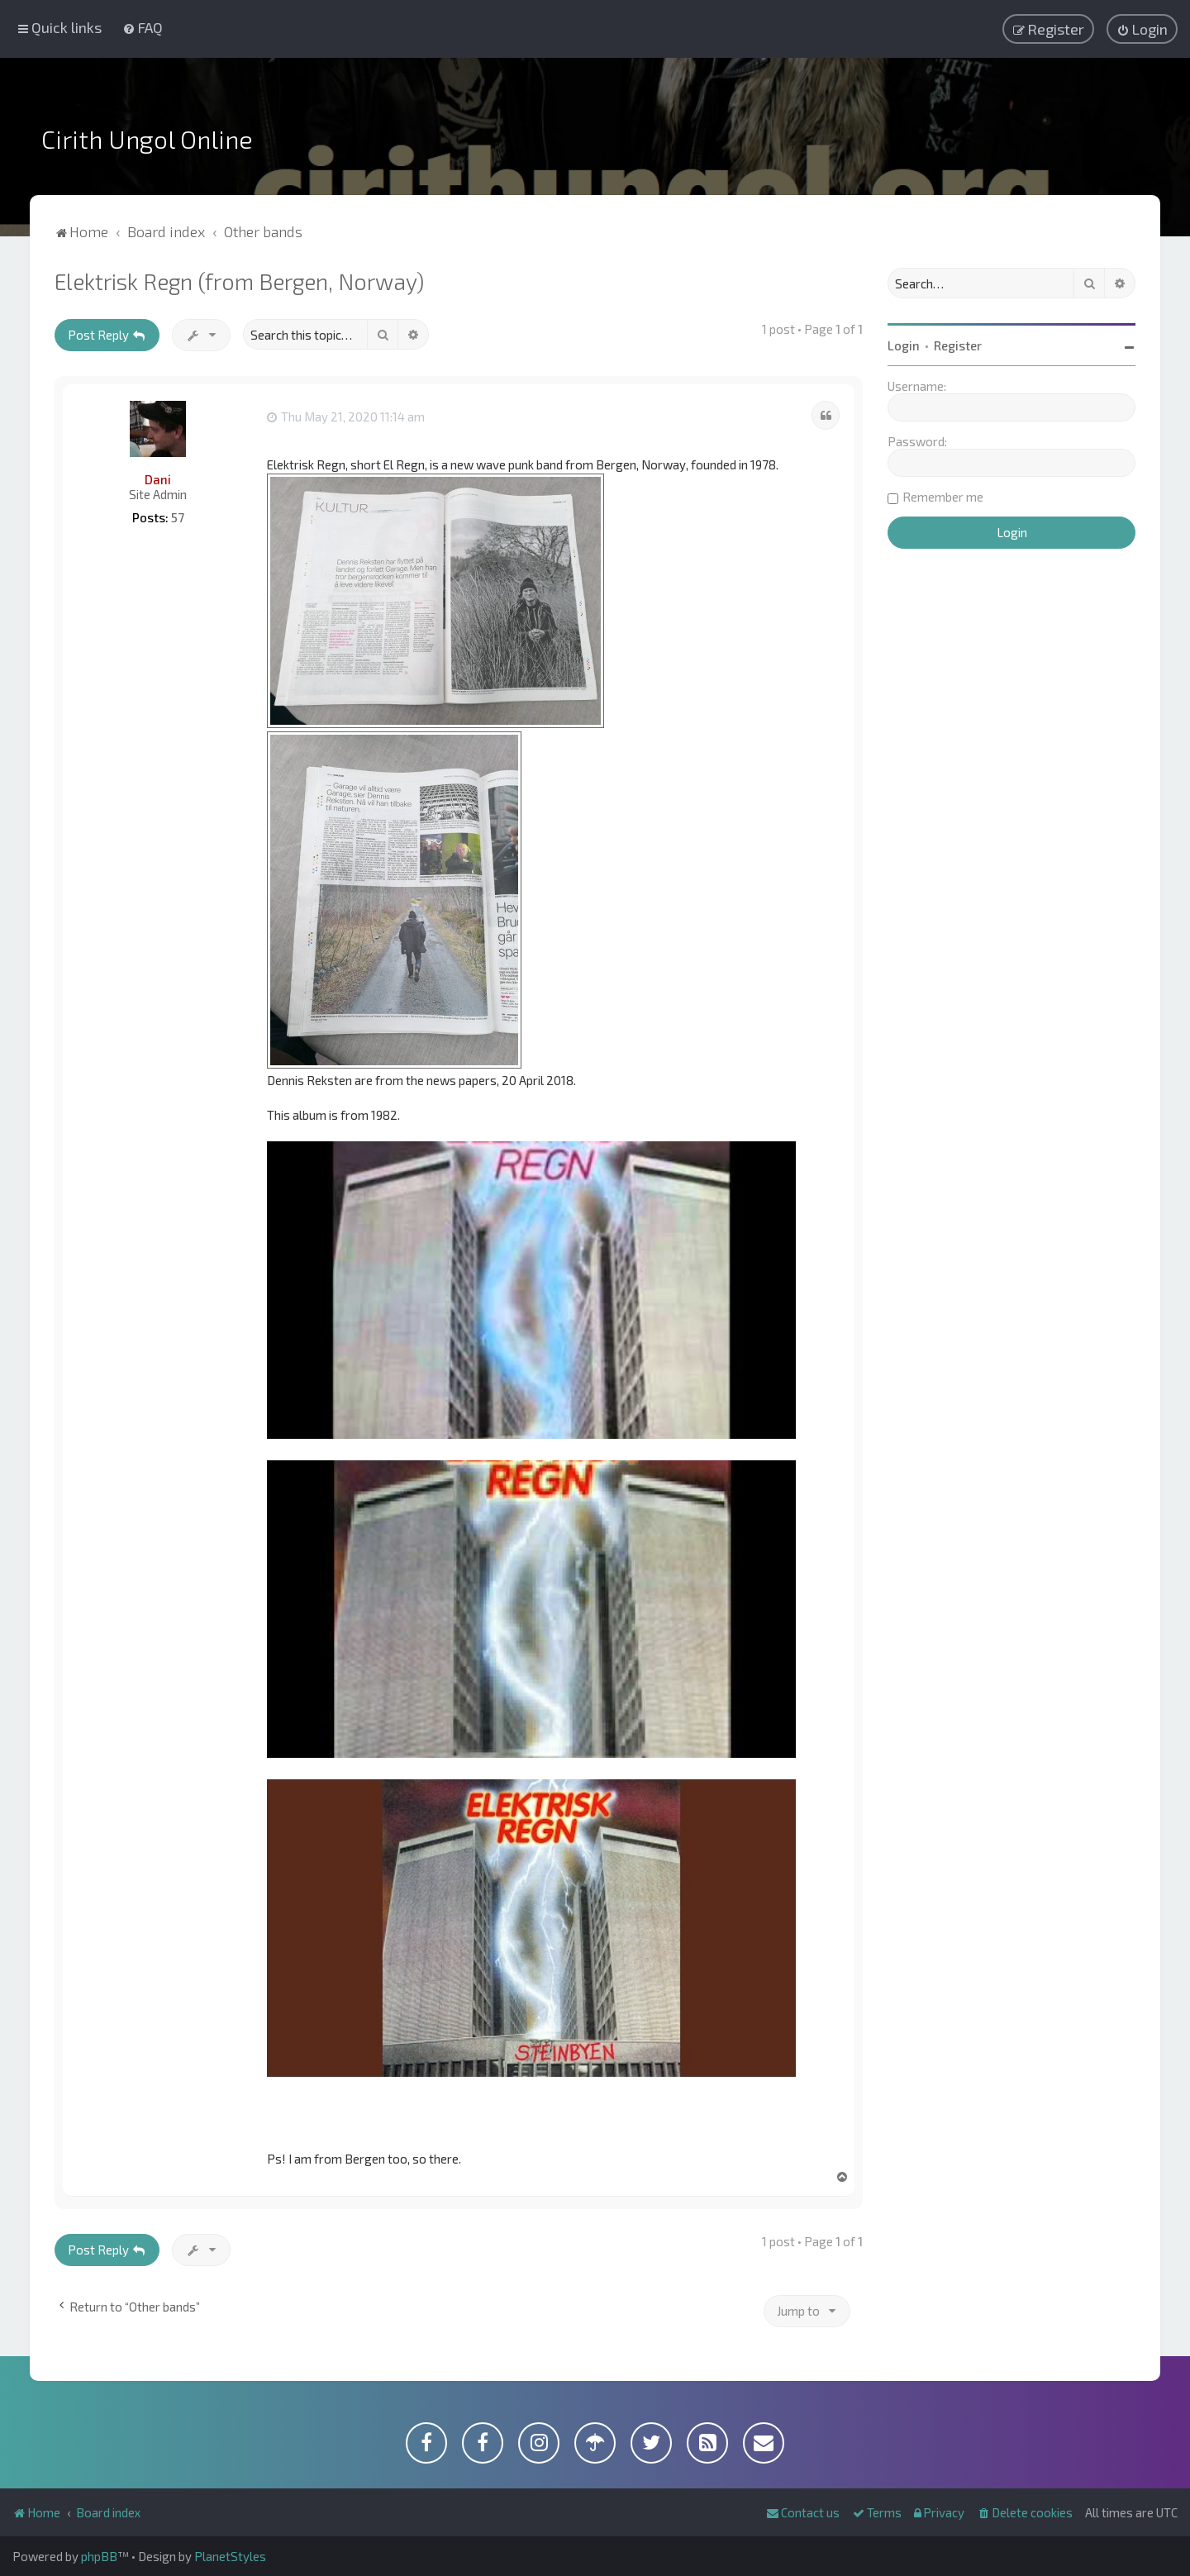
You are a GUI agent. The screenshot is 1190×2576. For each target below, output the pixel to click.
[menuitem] (142, 27)
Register (958, 345)
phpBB (99, 2556)
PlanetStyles (230, 2556)
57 (177, 517)
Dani (158, 479)
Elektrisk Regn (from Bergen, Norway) (239, 281)
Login (904, 345)
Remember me (942, 496)
